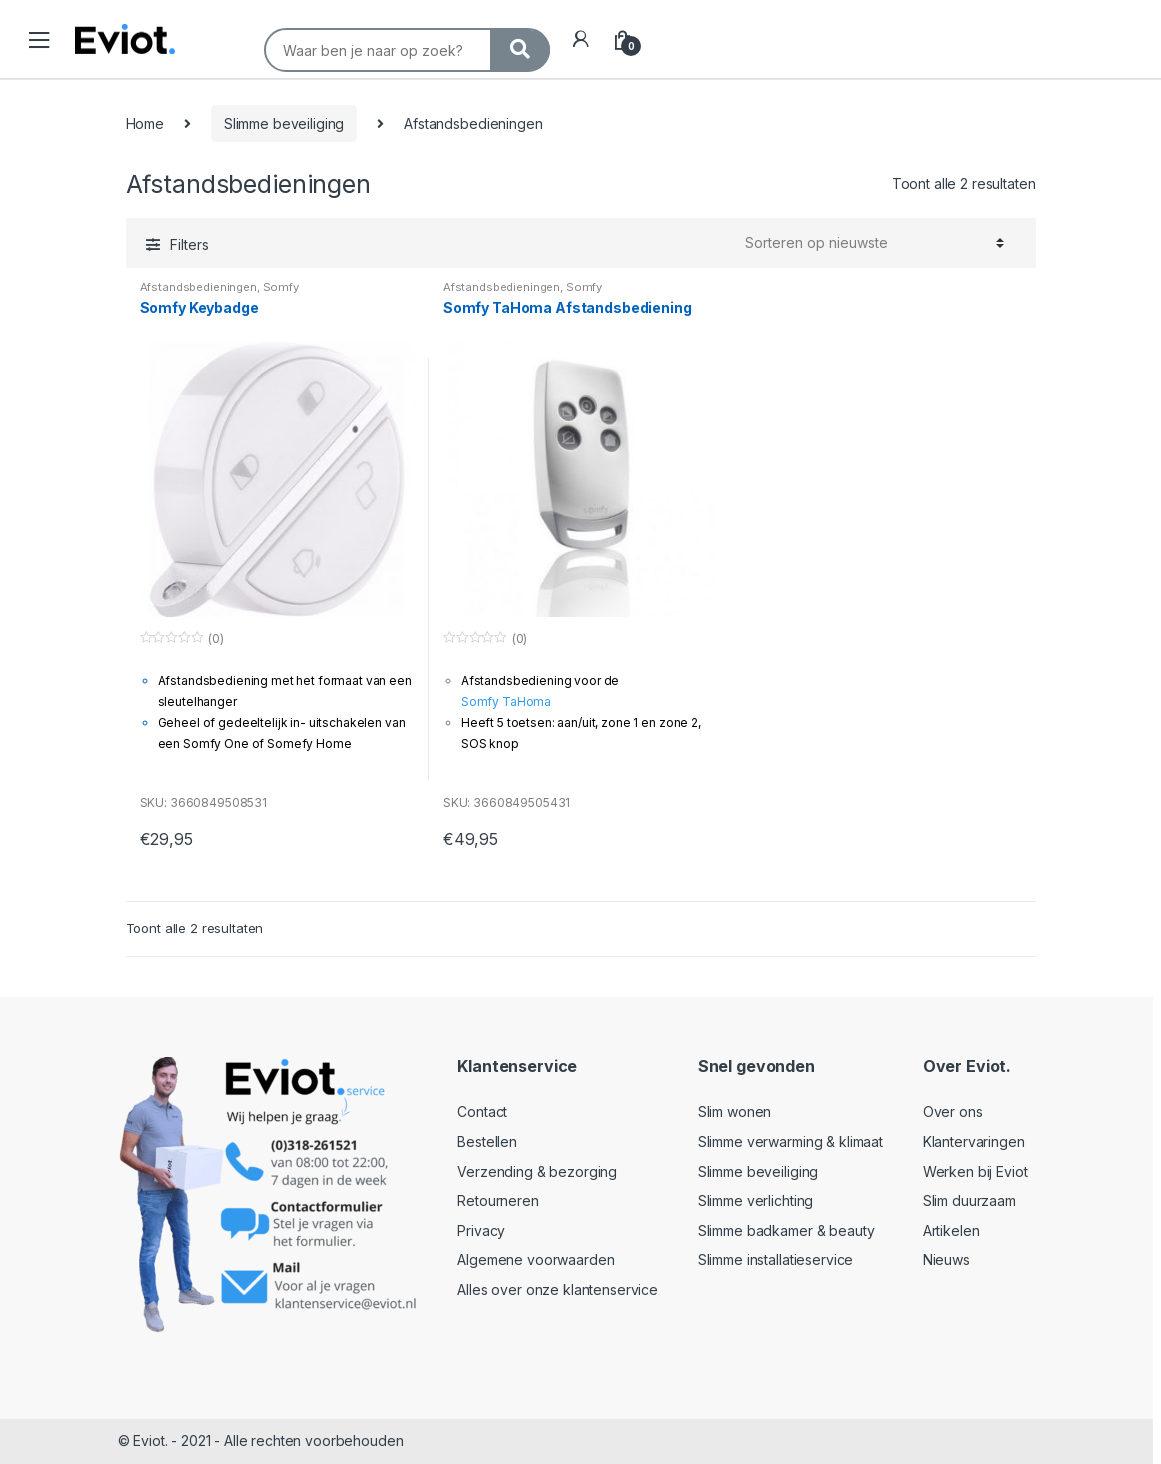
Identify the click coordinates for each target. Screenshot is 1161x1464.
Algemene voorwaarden (535, 1259)
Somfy (281, 287)
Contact (482, 1111)
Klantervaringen (974, 1141)
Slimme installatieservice (776, 1259)
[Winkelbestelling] (874, 243)
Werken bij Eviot (975, 1171)
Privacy (481, 1230)
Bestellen (487, 1141)
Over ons (953, 1111)
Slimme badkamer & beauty (786, 1230)
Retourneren (497, 1200)
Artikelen (951, 1230)
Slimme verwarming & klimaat (790, 1141)
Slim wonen (735, 1111)
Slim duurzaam (969, 1200)
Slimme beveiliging (284, 123)
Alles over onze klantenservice (557, 1289)
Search (275, 17)
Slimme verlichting (755, 1200)
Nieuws (946, 1259)
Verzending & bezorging (537, 1171)
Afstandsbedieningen (198, 287)
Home (145, 123)
